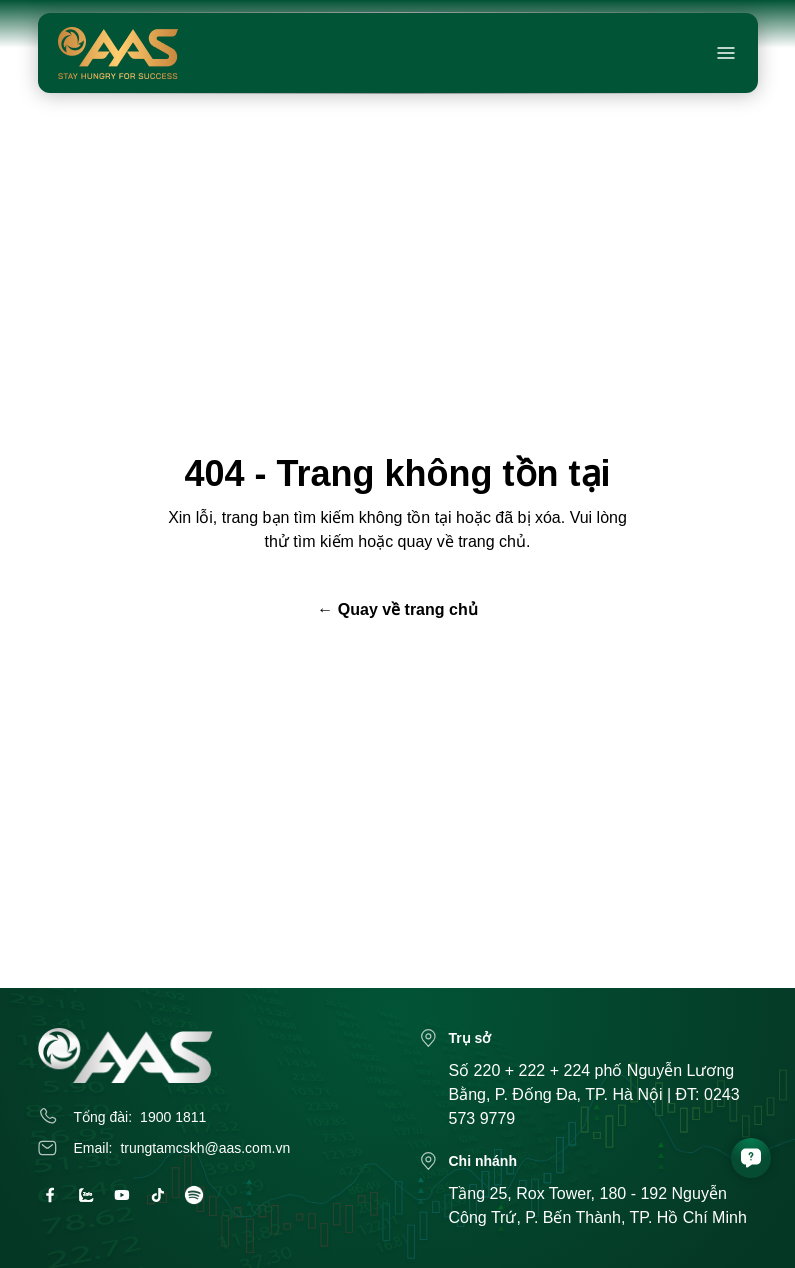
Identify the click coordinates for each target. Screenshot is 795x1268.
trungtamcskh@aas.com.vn (205, 1148)
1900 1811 (173, 1117)
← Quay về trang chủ (397, 609)
